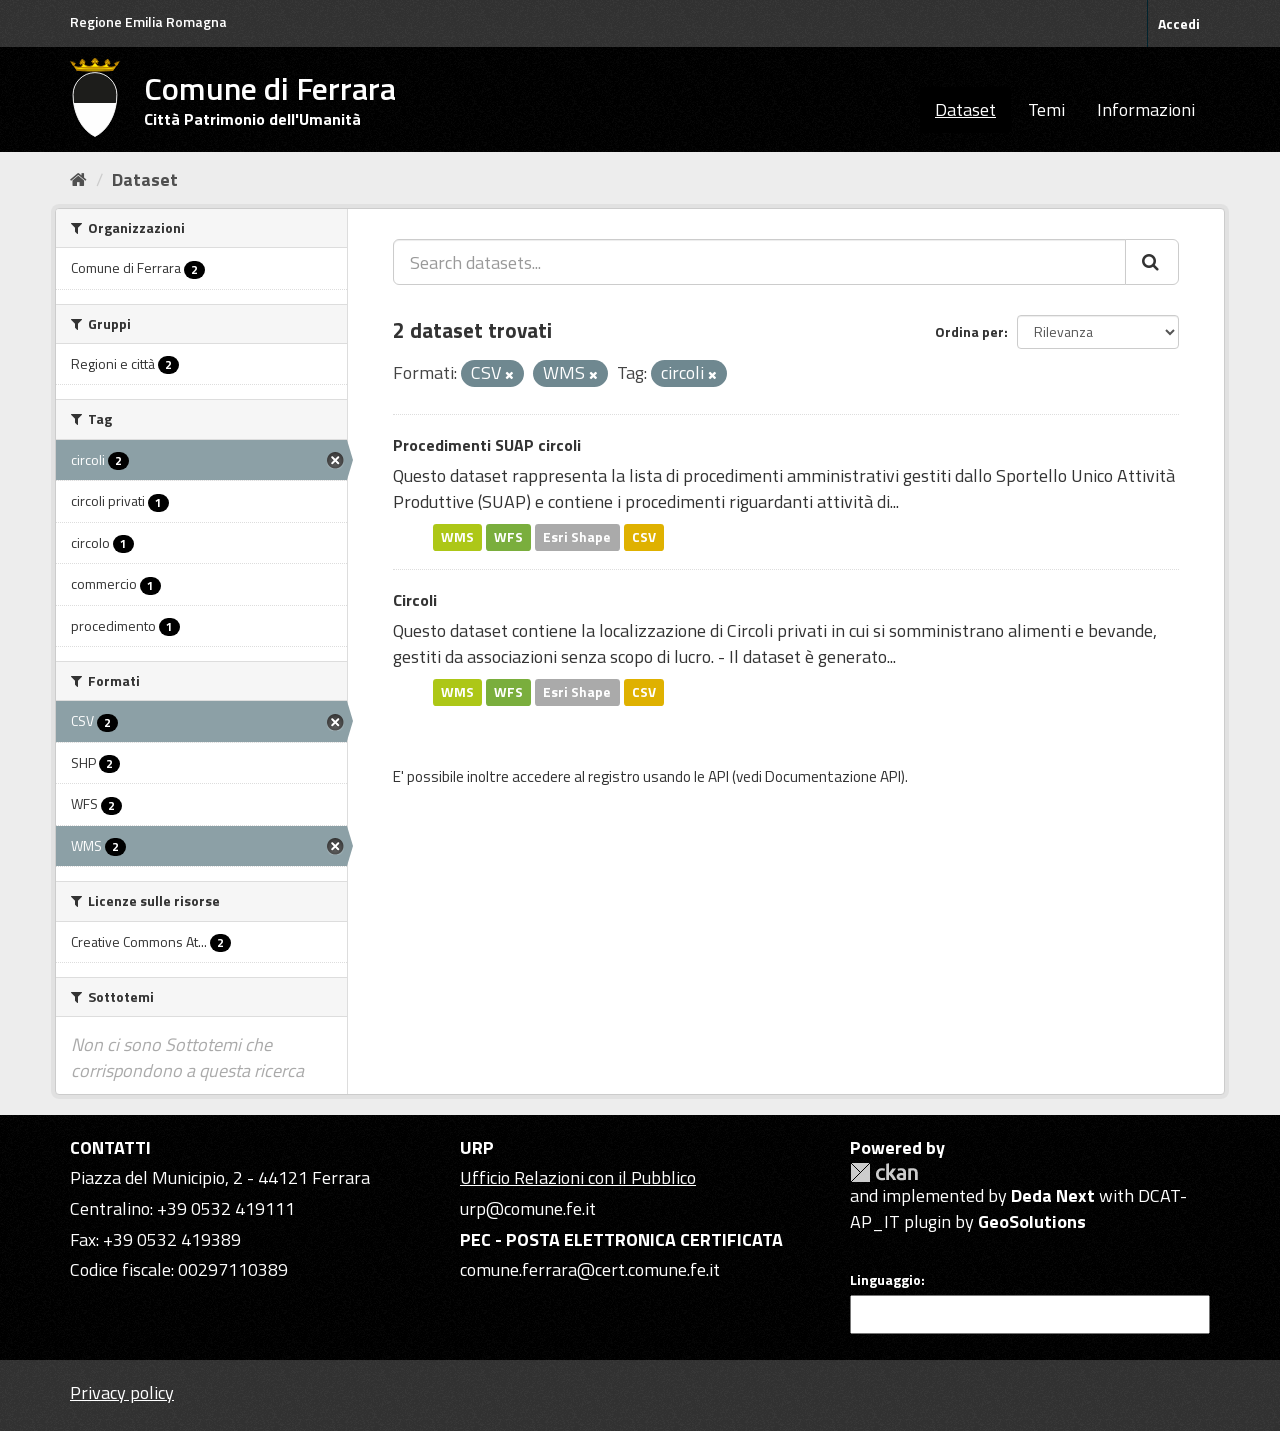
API (718, 776)
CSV (644, 537)
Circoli (415, 600)
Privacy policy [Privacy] (122, 1392)
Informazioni (1146, 109)
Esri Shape (577, 537)
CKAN (884, 1172)
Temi (1046, 109)
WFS (508, 537)
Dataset (965, 109)
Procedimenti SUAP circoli (487, 445)
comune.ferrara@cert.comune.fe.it (590, 1269)
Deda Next (1053, 1195)
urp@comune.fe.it (528, 1208)
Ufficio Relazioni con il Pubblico (578, 1177)
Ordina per (969, 331)
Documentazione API (833, 776)
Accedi (1179, 23)
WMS (457, 537)
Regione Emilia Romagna (148, 21)
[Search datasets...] (759, 262)
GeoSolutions (1032, 1221)
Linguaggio (885, 1280)
